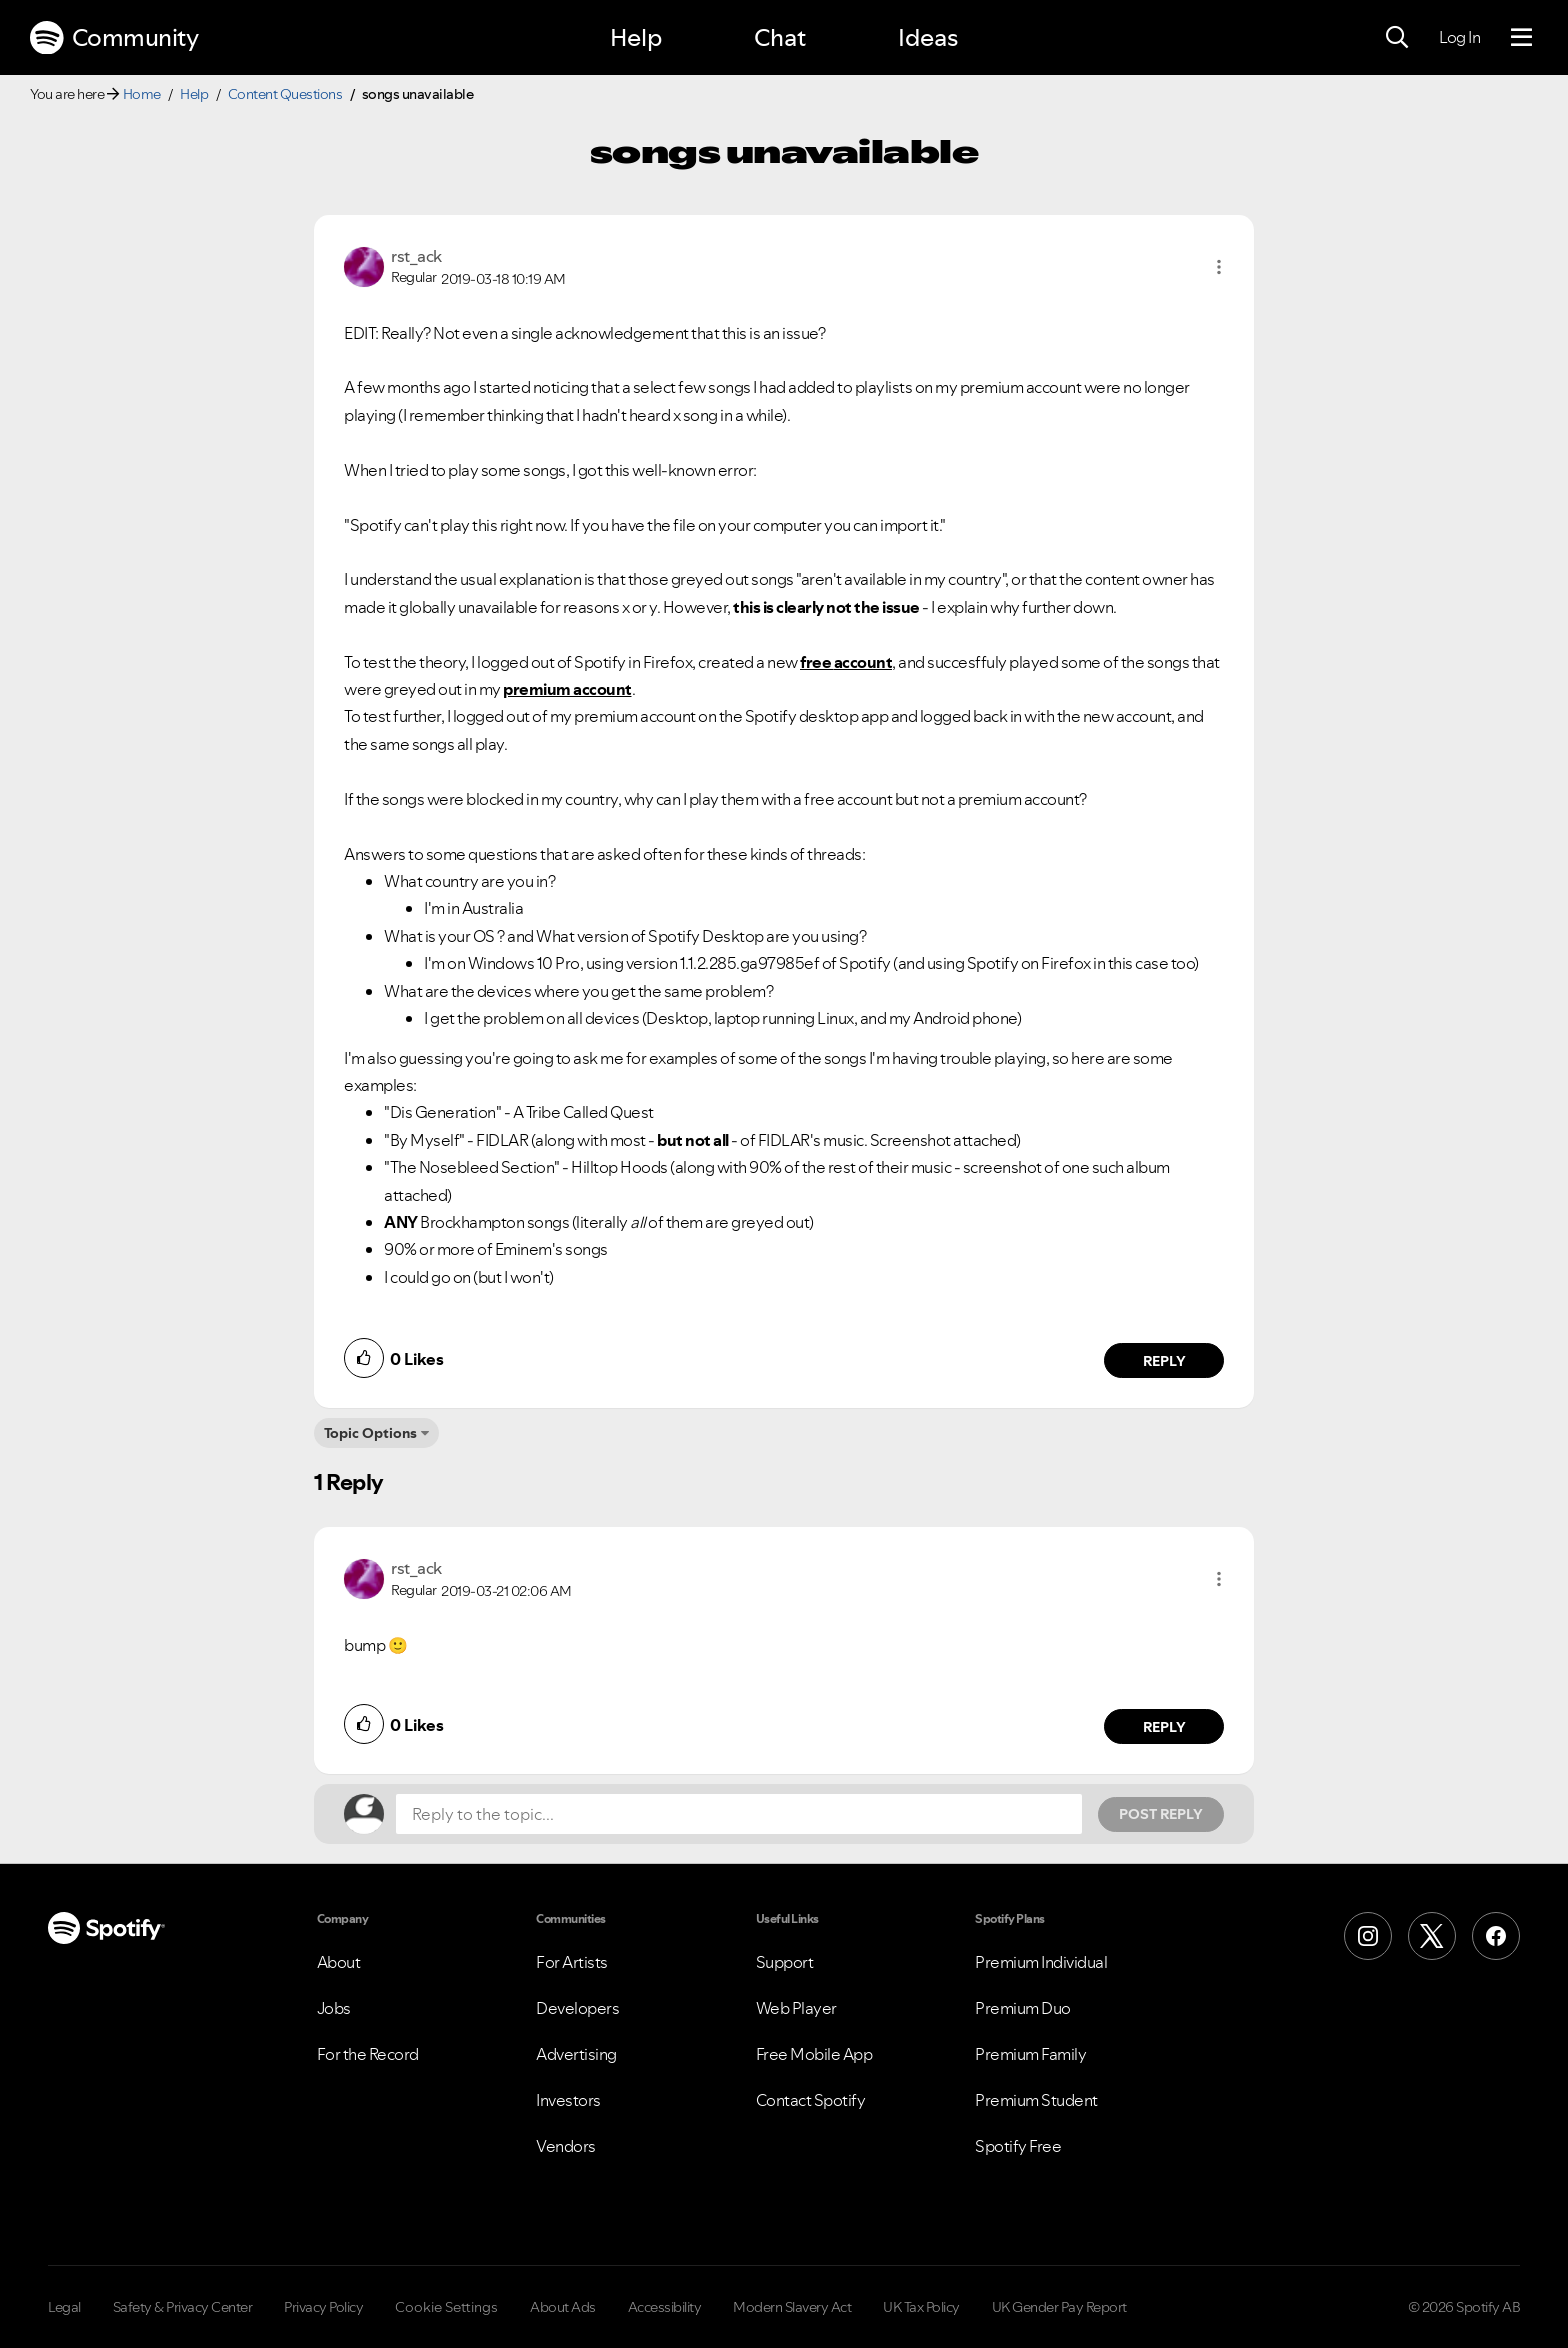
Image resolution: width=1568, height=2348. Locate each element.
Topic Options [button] (370, 1433)
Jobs (334, 2008)
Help (636, 37)
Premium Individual (1041, 1962)
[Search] (1397, 38)
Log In (1459, 37)
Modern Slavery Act (792, 2307)
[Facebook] (1496, 1936)
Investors (568, 2100)
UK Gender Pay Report (1059, 2307)
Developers (577, 2008)
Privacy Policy (323, 2307)
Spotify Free (1018, 2146)
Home (142, 94)
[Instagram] (1368, 1936)
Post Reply (1161, 1814)
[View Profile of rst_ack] (416, 256)
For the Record (368, 2054)
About (339, 1962)
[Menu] (1521, 38)
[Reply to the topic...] (739, 1814)
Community (114, 38)
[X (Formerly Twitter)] (1432, 1936)
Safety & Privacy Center (183, 2307)
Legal (64, 2307)
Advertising (576, 2054)
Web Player (796, 2008)
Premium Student (1036, 2100)
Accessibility (665, 2307)
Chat (780, 37)
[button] (1219, 267)
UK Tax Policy (921, 2307)
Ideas (928, 37)
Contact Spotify (811, 2100)
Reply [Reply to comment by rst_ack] (1164, 1361)
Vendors (566, 2146)
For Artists (572, 1962)
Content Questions (285, 94)
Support (785, 1962)
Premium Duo (1023, 2008)
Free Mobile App (814, 2054)
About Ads (563, 2307)
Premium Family (1030, 2054)
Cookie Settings (446, 2307)
